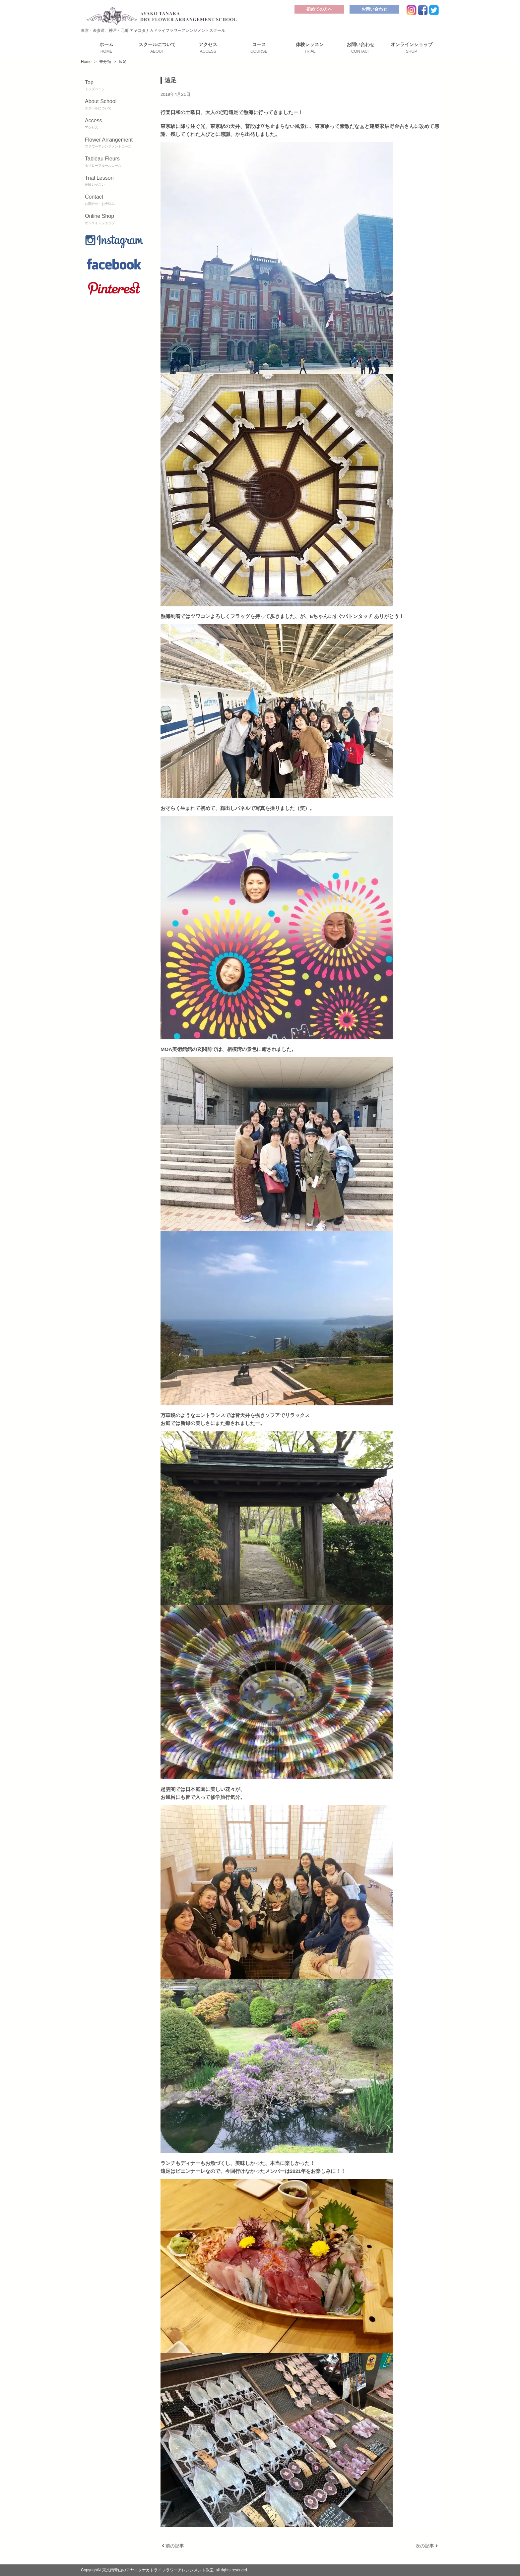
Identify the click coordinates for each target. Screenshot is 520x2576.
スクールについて (157, 48)
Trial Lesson (114, 181)
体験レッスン (310, 48)
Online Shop (114, 219)
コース (259, 48)
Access (114, 124)
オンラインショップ (411, 48)
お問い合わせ (374, 9)
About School (114, 104)
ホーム (106, 48)
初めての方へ (319, 9)
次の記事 (427, 2545)
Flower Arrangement (114, 143)
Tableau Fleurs (114, 162)
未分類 (105, 61)
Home (86, 61)
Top (114, 86)
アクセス (208, 48)
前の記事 (173, 2545)
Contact (114, 200)
